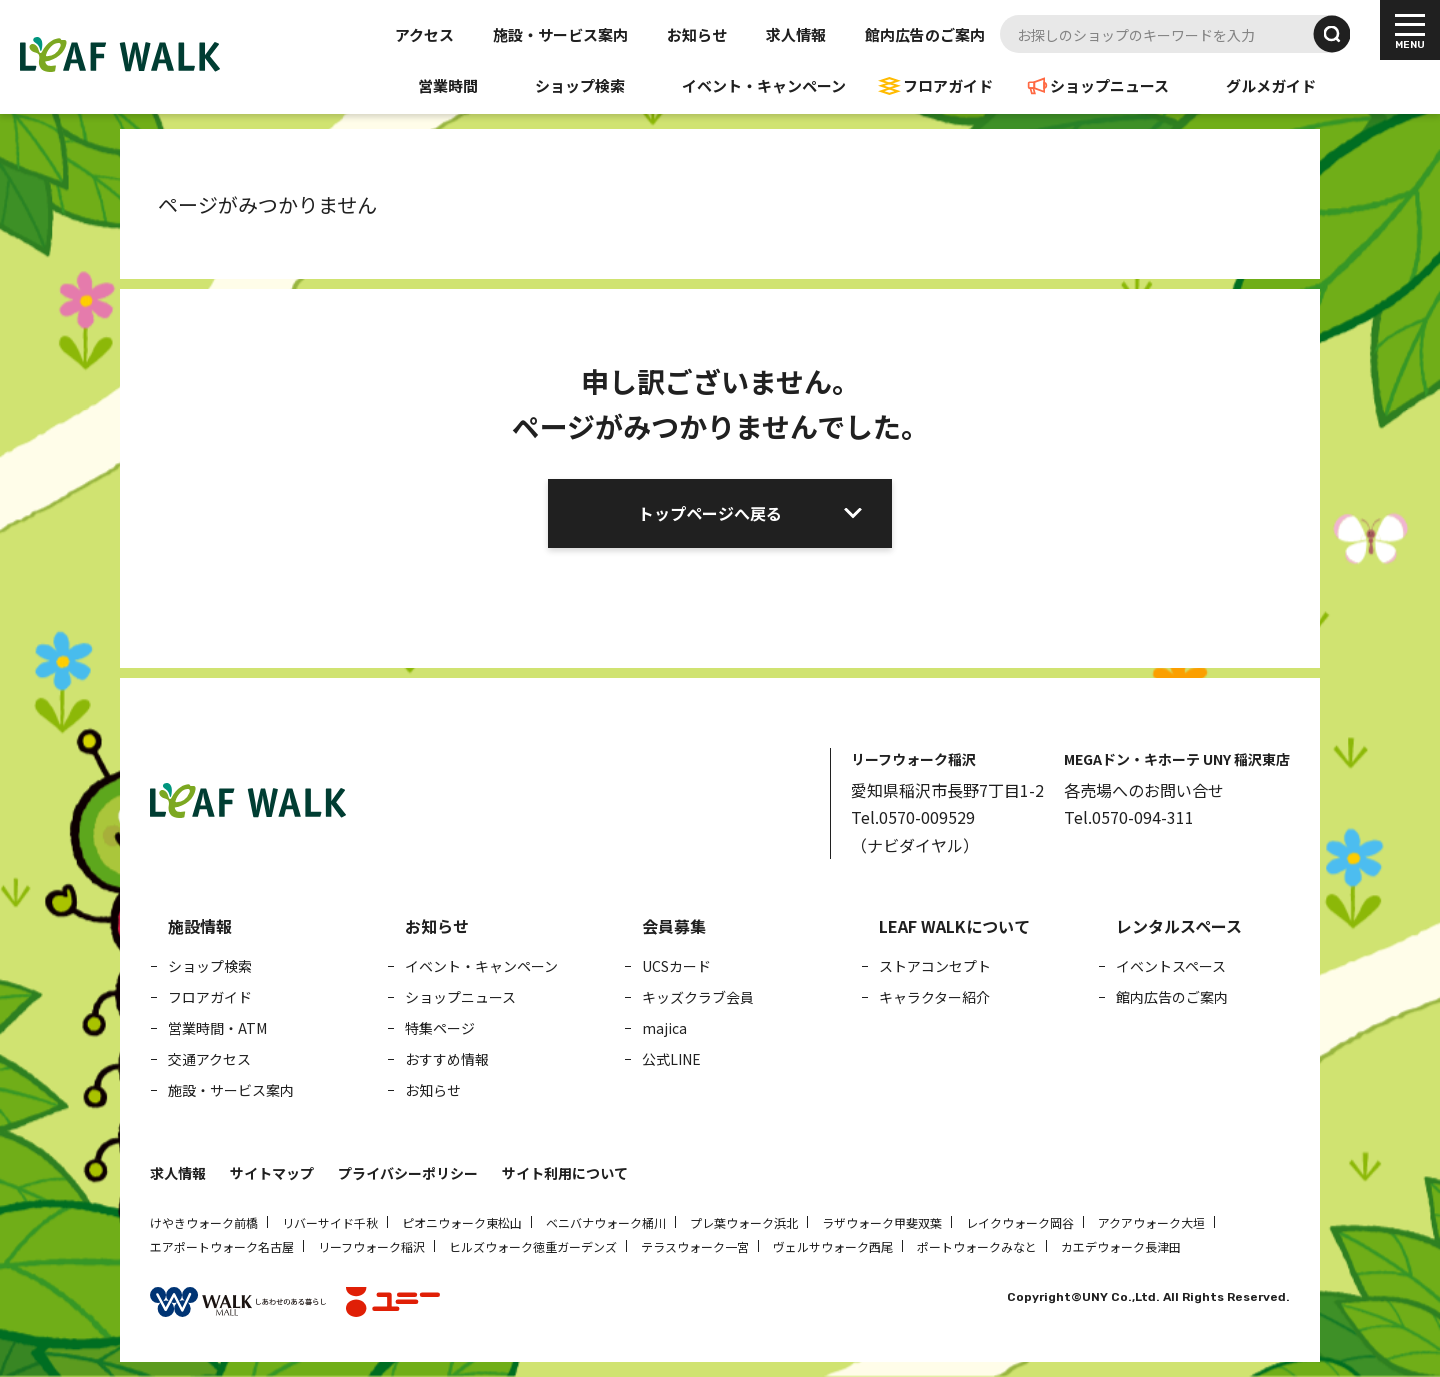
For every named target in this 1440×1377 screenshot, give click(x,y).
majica (664, 1028)
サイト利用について (565, 1173)
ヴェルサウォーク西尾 (833, 1246)
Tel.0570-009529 (913, 817)
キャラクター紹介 (934, 997)
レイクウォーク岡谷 (1020, 1222)
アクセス (424, 34)
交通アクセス (209, 1059)
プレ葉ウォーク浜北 (744, 1222)
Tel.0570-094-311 (1129, 817)
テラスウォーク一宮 (695, 1246)
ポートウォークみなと (977, 1246)
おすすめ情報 (447, 1059)
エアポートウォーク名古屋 (222, 1246)
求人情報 (796, 34)
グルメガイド (1271, 85)
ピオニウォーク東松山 (462, 1222)
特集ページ (440, 1028)
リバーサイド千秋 (330, 1222)
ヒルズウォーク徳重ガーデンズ (533, 1246)
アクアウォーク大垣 (1151, 1222)
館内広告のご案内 (925, 34)
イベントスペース (1171, 966)
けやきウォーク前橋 (204, 1222)
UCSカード (676, 966)
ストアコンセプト (935, 966)
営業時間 (448, 85)
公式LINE (671, 1059)
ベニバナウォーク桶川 (606, 1222)
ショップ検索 (580, 85)
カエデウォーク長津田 (1121, 1246)
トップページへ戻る (710, 513)
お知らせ (697, 34)
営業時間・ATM (217, 1028)
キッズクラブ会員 (698, 997)
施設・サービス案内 (560, 34)
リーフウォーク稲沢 (371, 1246)
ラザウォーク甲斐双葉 (882, 1222)
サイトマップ (272, 1173)
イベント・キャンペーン (764, 85)
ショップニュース (1109, 85)
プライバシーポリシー (408, 1173)
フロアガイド (948, 85)
